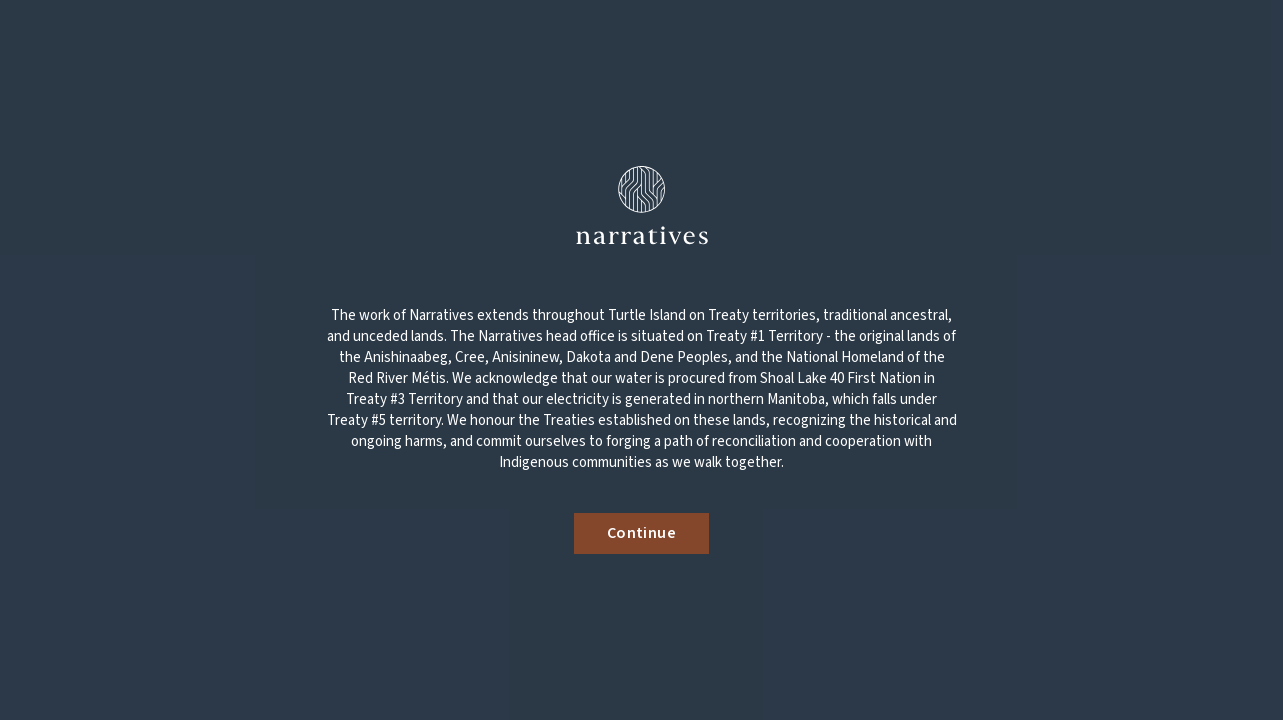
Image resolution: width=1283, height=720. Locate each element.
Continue (641, 533)
